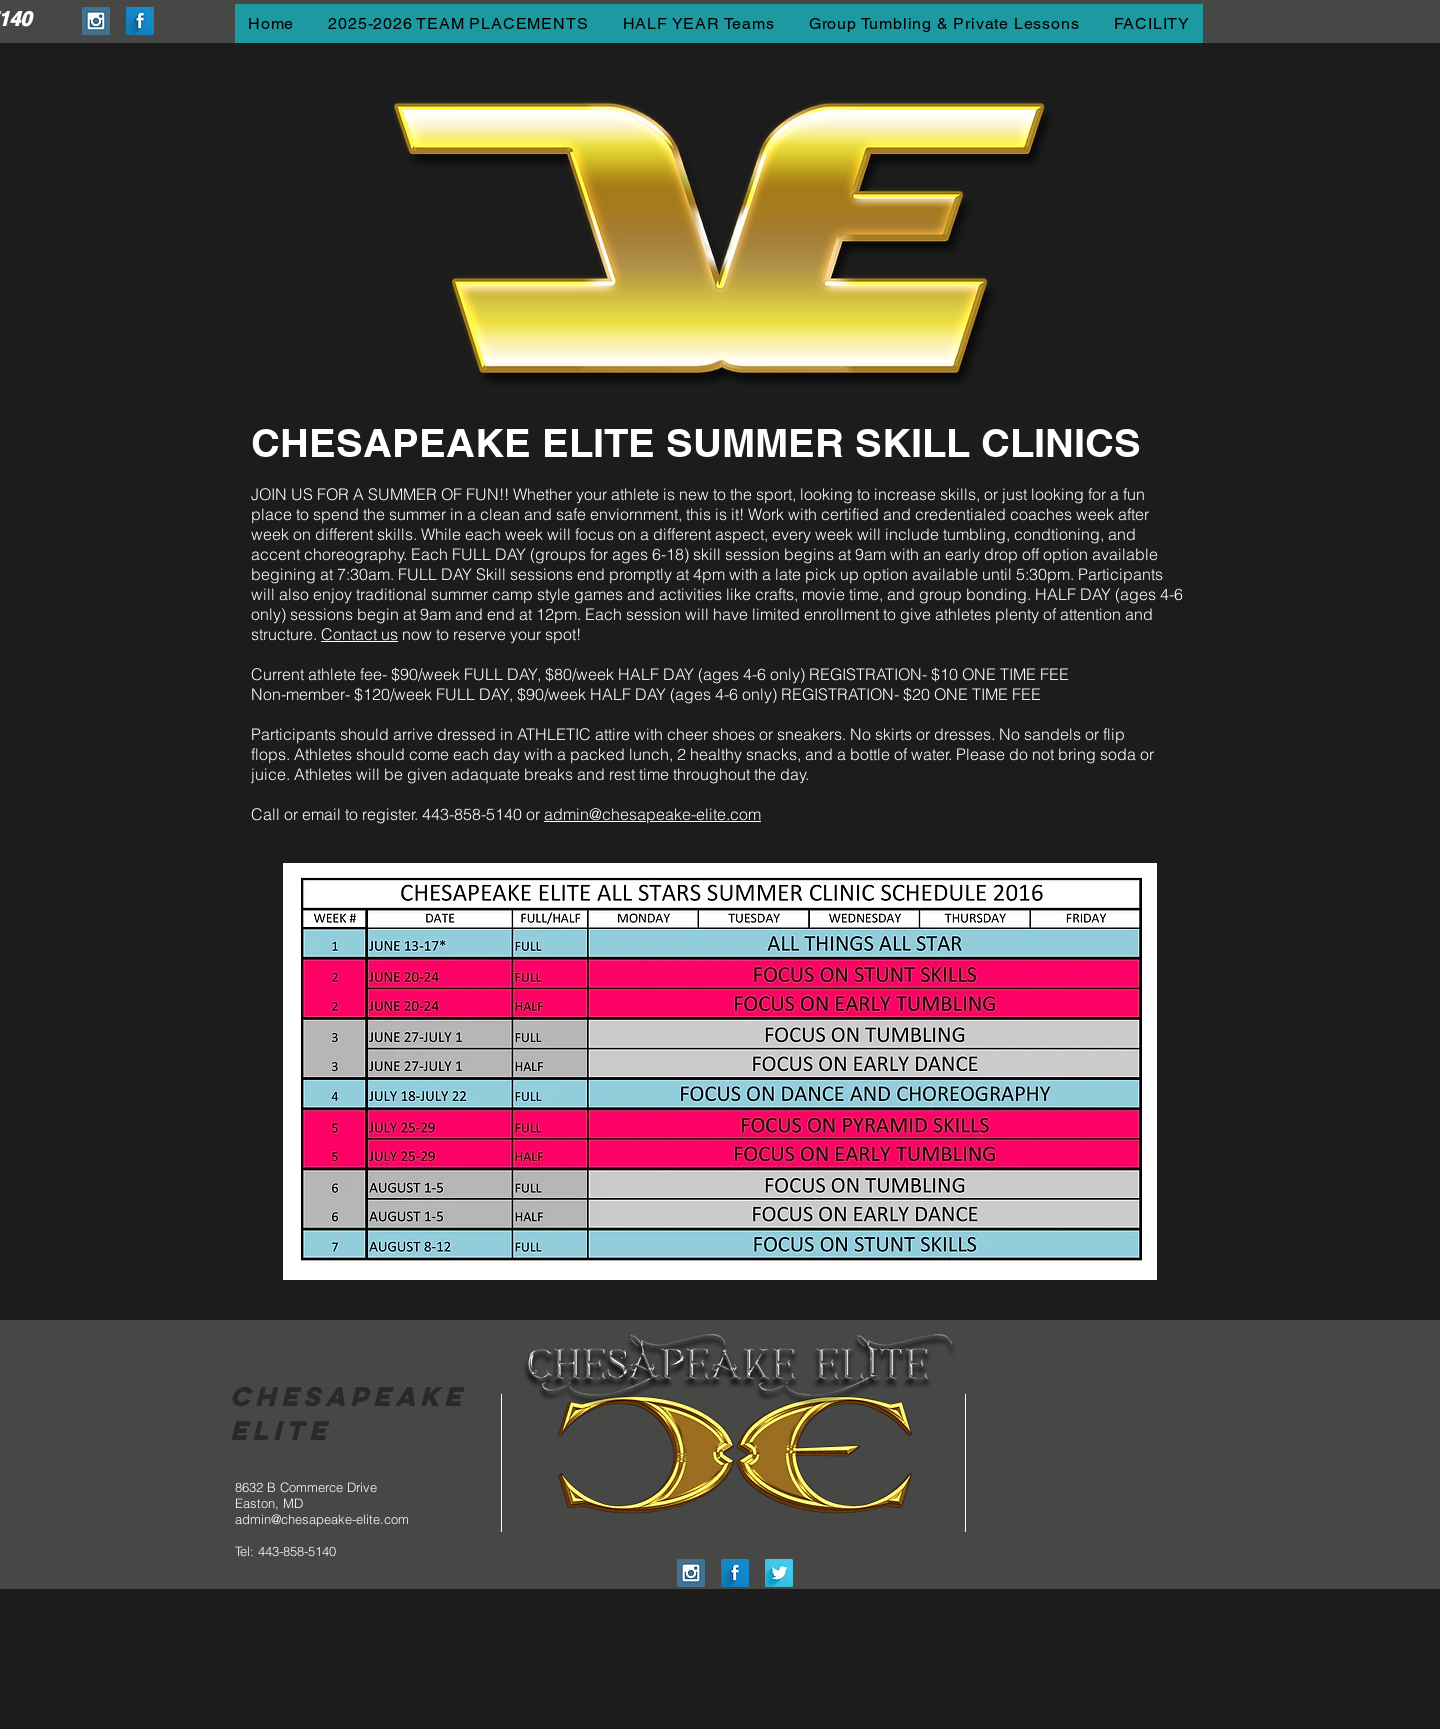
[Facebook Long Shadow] (140, 21)
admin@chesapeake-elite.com (652, 814)
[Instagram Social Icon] (96, 21)
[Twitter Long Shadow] (779, 1573)
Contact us (359, 634)
